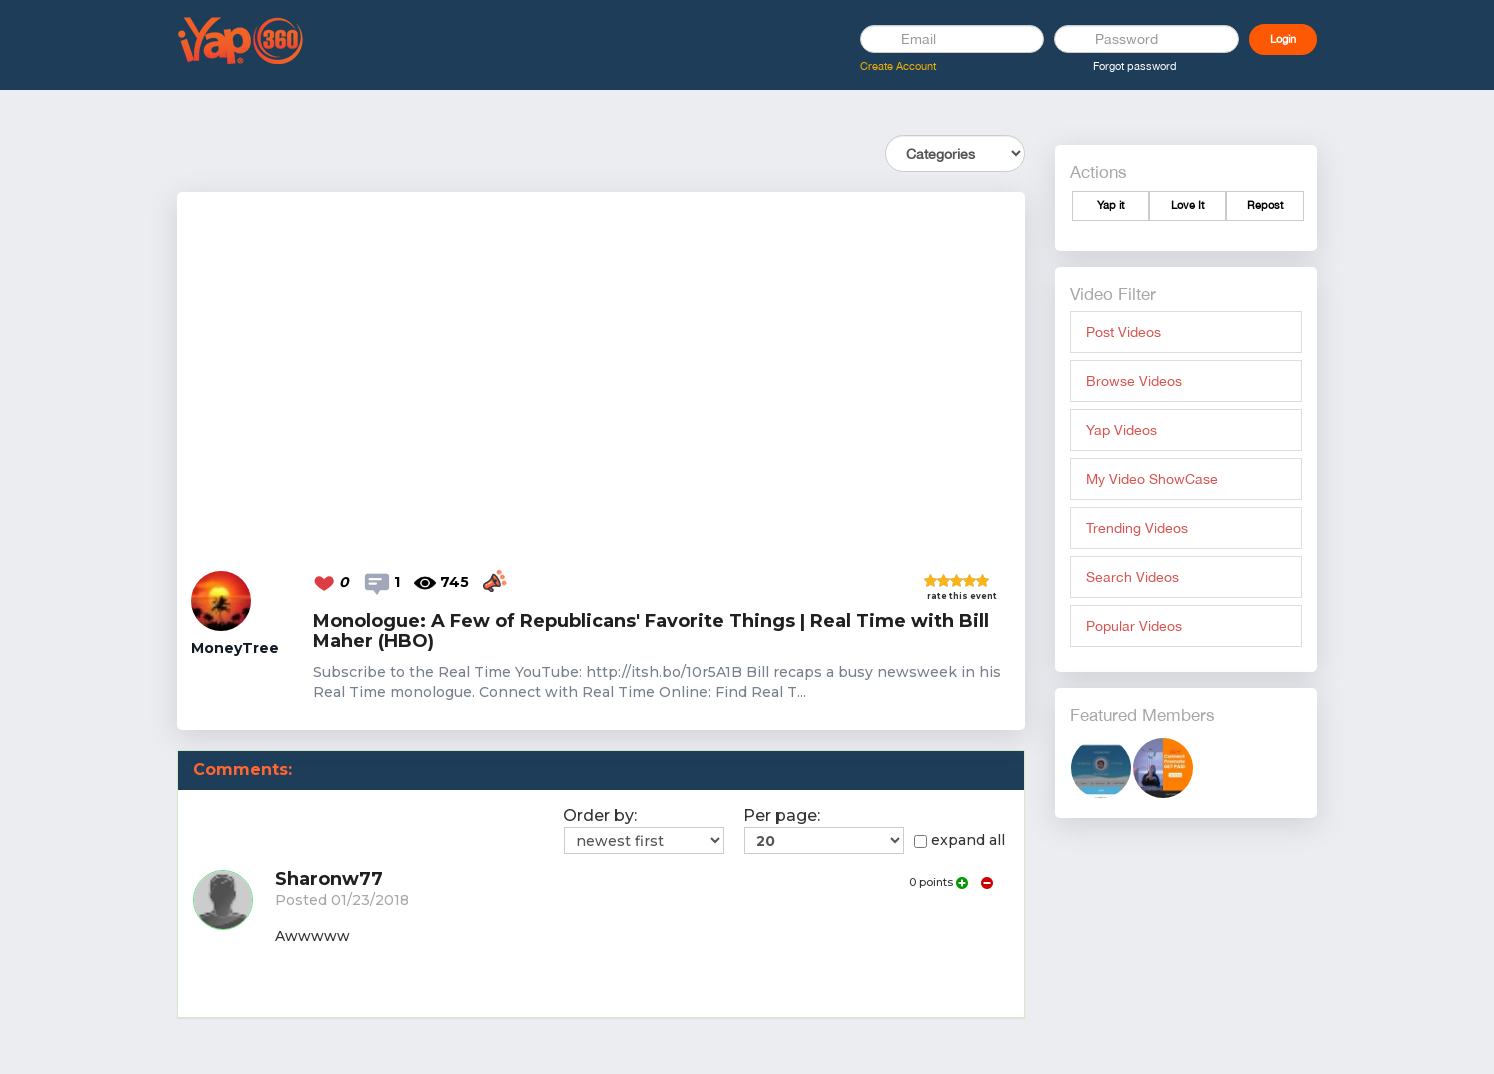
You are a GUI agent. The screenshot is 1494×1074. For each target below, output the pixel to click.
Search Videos (1132, 577)
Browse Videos (1134, 381)
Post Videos (1123, 332)
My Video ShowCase (1152, 479)
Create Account (898, 66)
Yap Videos (1121, 430)
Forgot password (1135, 66)
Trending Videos (1137, 528)
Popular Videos (1134, 626)
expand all (959, 840)
